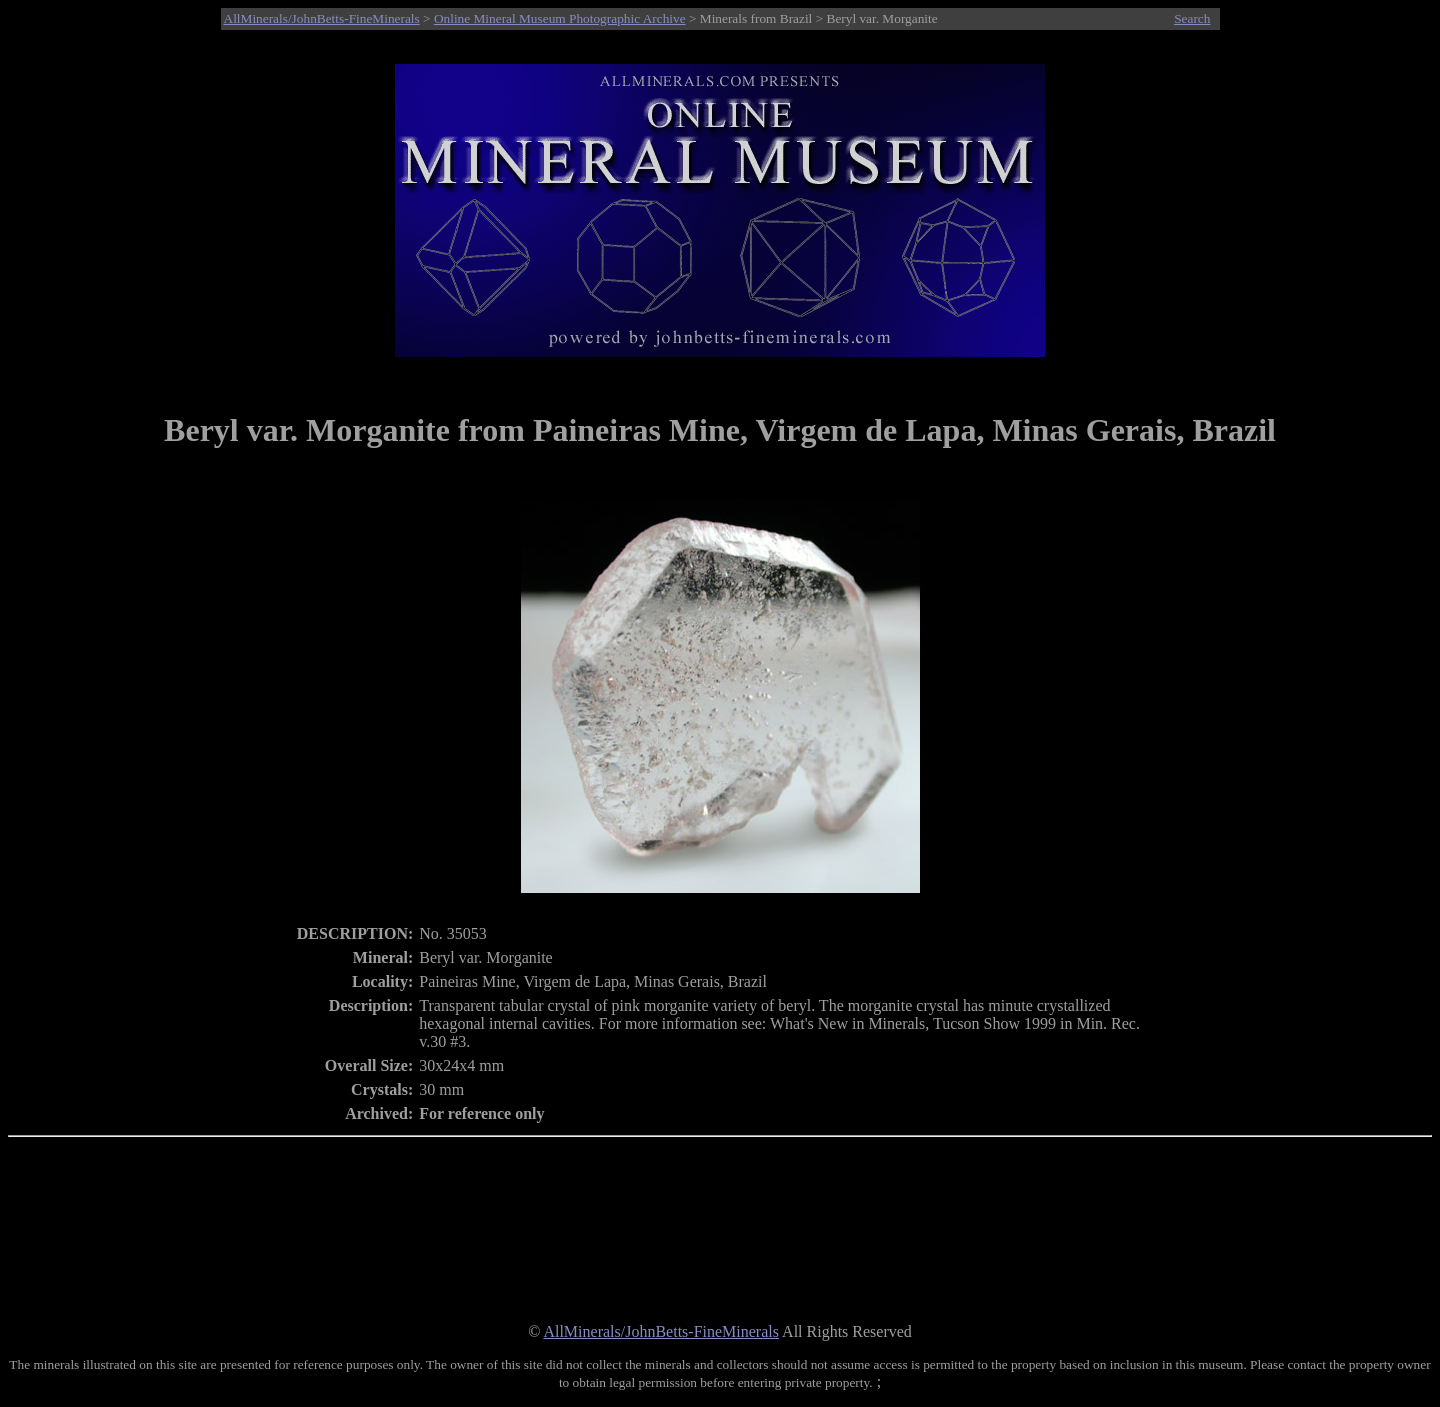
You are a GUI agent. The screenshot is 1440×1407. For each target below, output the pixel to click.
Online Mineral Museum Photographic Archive (560, 18)
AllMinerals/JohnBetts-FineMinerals (322, 18)
